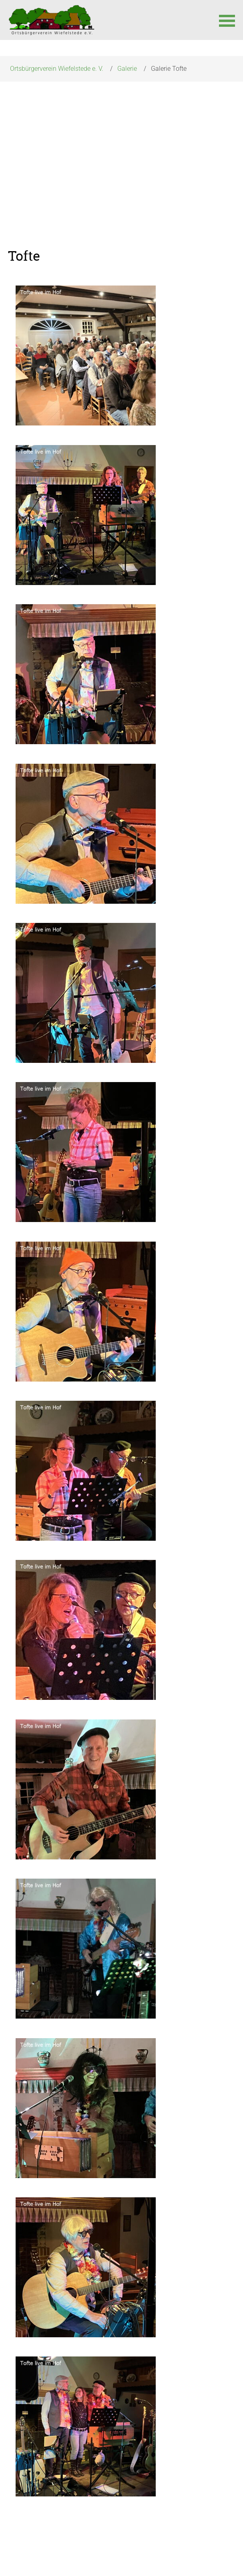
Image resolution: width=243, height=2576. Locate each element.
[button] (227, 20)
